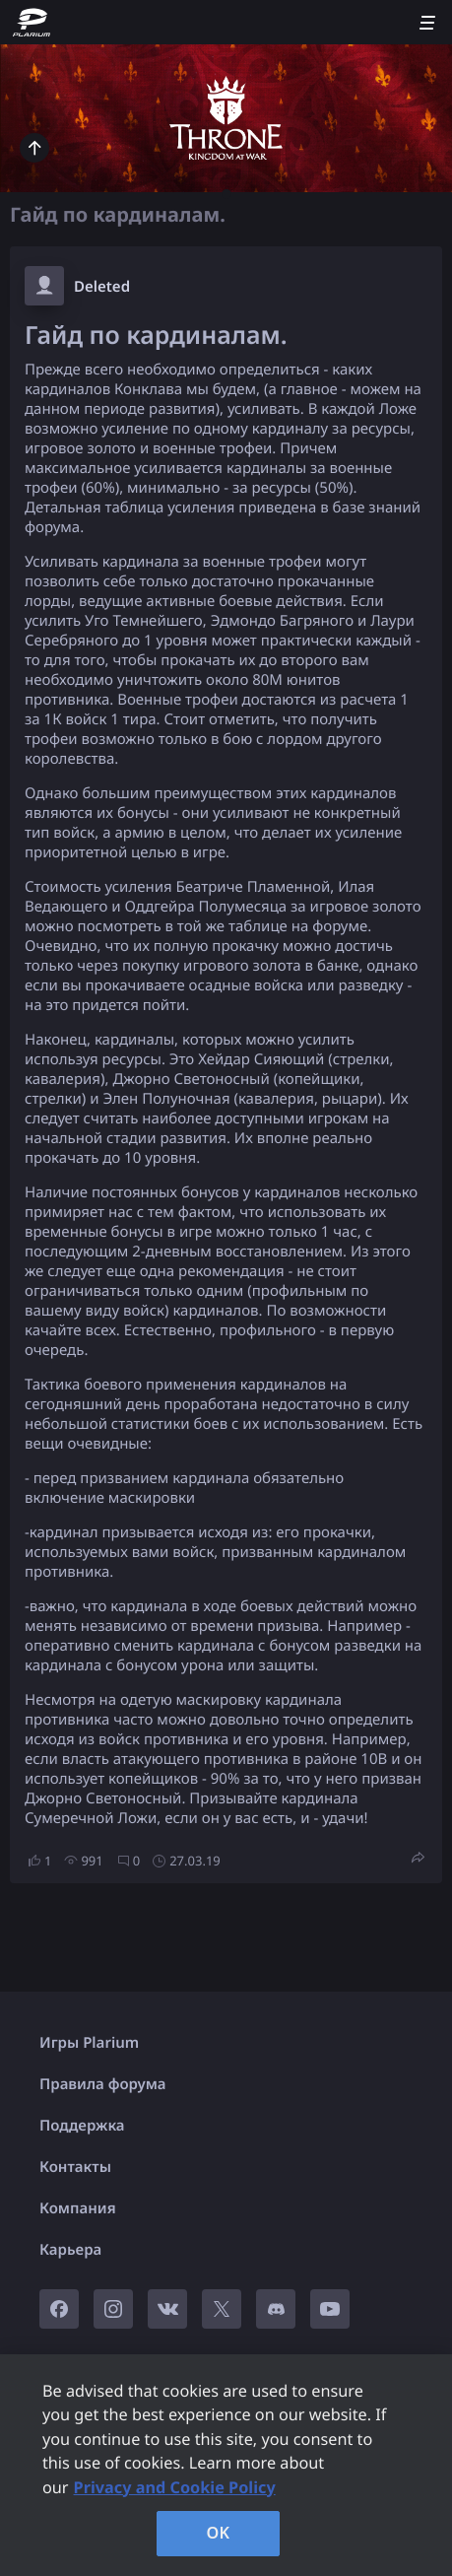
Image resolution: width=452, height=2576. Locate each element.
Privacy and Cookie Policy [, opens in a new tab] (175, 2487)
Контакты (75, 2167)
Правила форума (102, 2084)
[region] (226, 2465)
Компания (77, 2208)
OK (218, 2532)
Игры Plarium (89, 2043)
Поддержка (82, 2125)
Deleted (102, 287)
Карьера (70, 2250)
